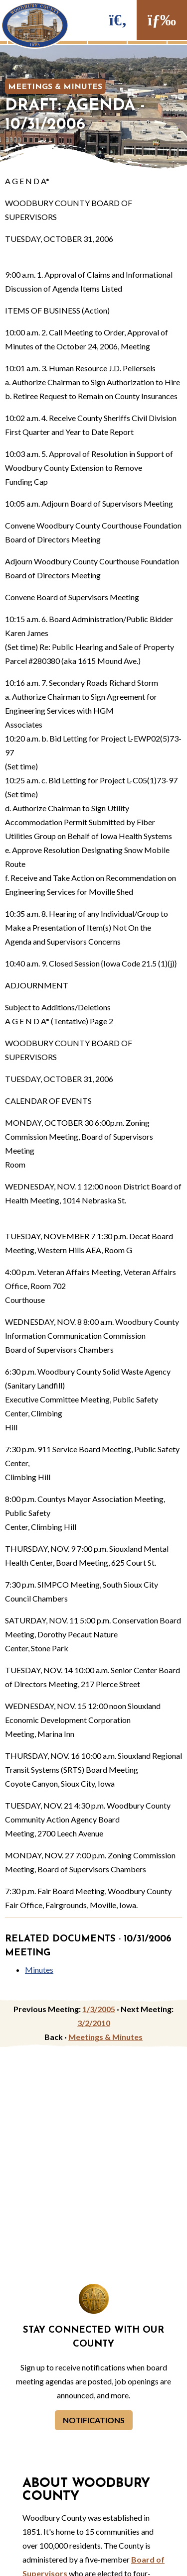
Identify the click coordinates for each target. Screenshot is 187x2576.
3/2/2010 (93, 2023)
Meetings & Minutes (55, 87)
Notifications (94, 2420)
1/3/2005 (98, 2009)
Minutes (39, 1969)
